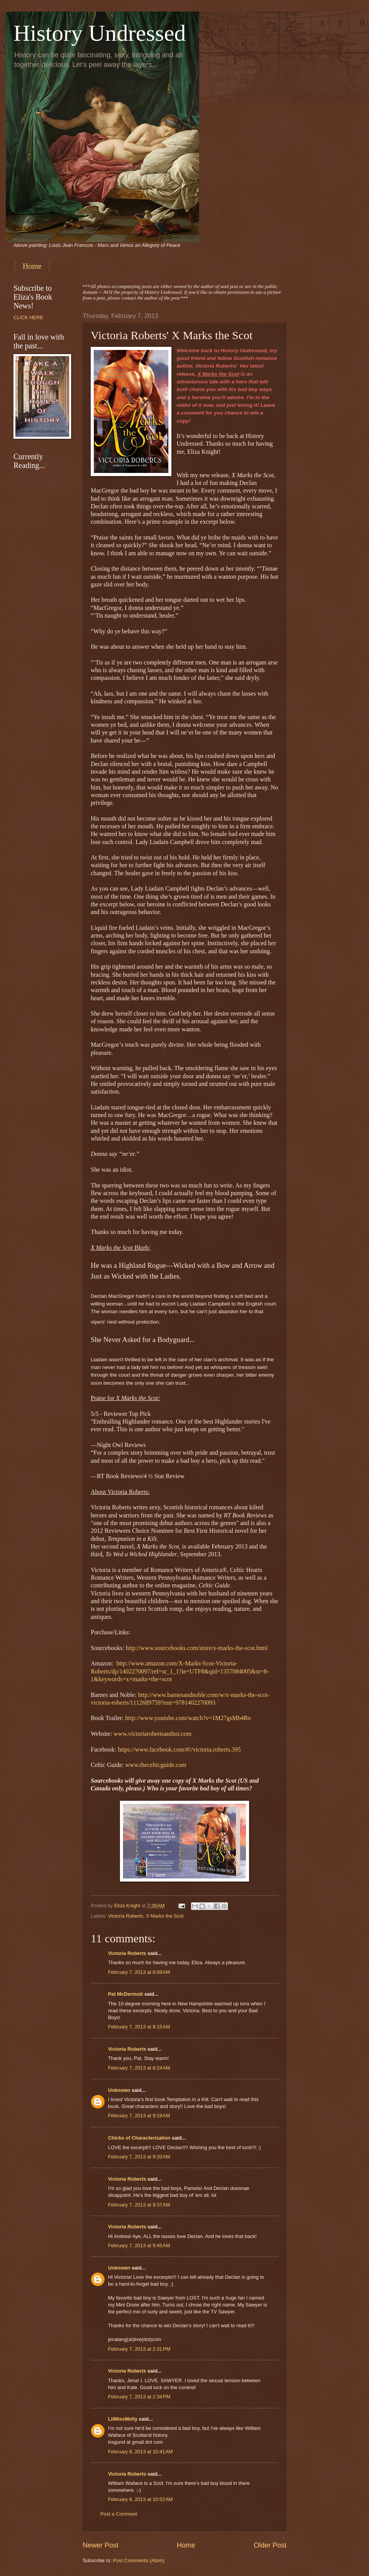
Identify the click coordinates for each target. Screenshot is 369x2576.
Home (32, 266)
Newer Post (100, 2545)
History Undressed (99, 33)
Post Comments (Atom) (139, 2560)
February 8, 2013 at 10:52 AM (140, 2499)
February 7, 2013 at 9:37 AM (139, 2205)
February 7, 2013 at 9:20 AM (139, 2157)
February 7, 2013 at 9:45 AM (139, 2245)
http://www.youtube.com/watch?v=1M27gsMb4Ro (188, 1718)
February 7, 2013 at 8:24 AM (139, 2068)
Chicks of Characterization (139, 2138)
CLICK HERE (28, 317)
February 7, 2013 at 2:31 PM (139, 2349)
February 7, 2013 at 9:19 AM (139, 2115)
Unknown (119, 2090)
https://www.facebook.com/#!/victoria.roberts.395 (179, 1749)
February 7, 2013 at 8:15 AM (139, 2027)
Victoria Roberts (125, 1916)
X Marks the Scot (165, 1916)
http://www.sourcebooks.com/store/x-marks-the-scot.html (197, 1648)
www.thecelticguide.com (155, 1765)
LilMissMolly (123, 2419)
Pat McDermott (125, 1994)
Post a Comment (118, 2514)
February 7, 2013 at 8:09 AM (139, 1972)
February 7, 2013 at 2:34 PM (139, 2396)
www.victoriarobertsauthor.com (152, 1733)
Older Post (270, 2545)
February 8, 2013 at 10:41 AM (140, 2451)
